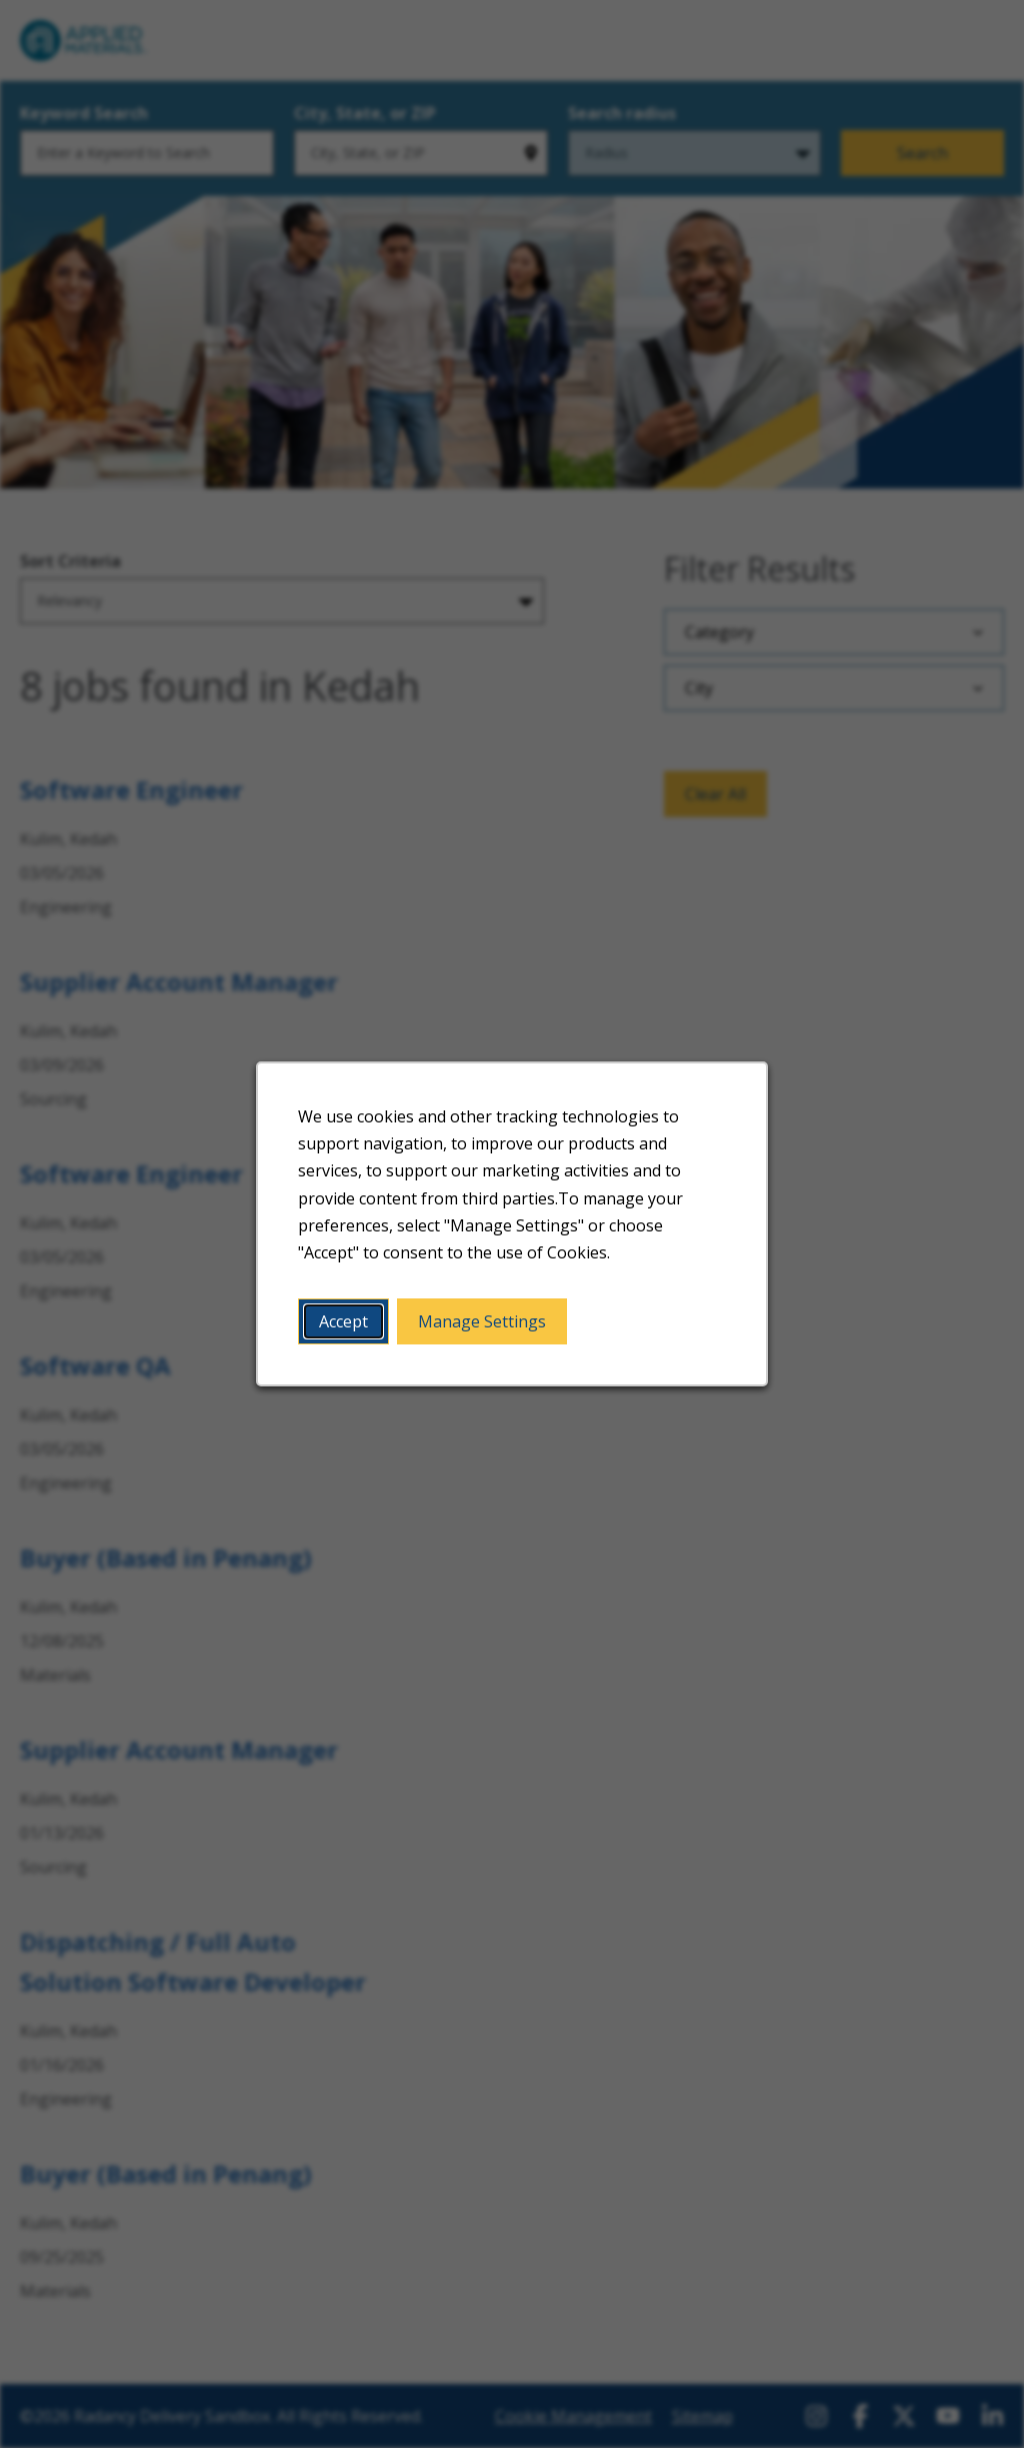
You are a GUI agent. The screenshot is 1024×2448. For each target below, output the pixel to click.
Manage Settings (482, 1325)
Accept (346, 1325)
